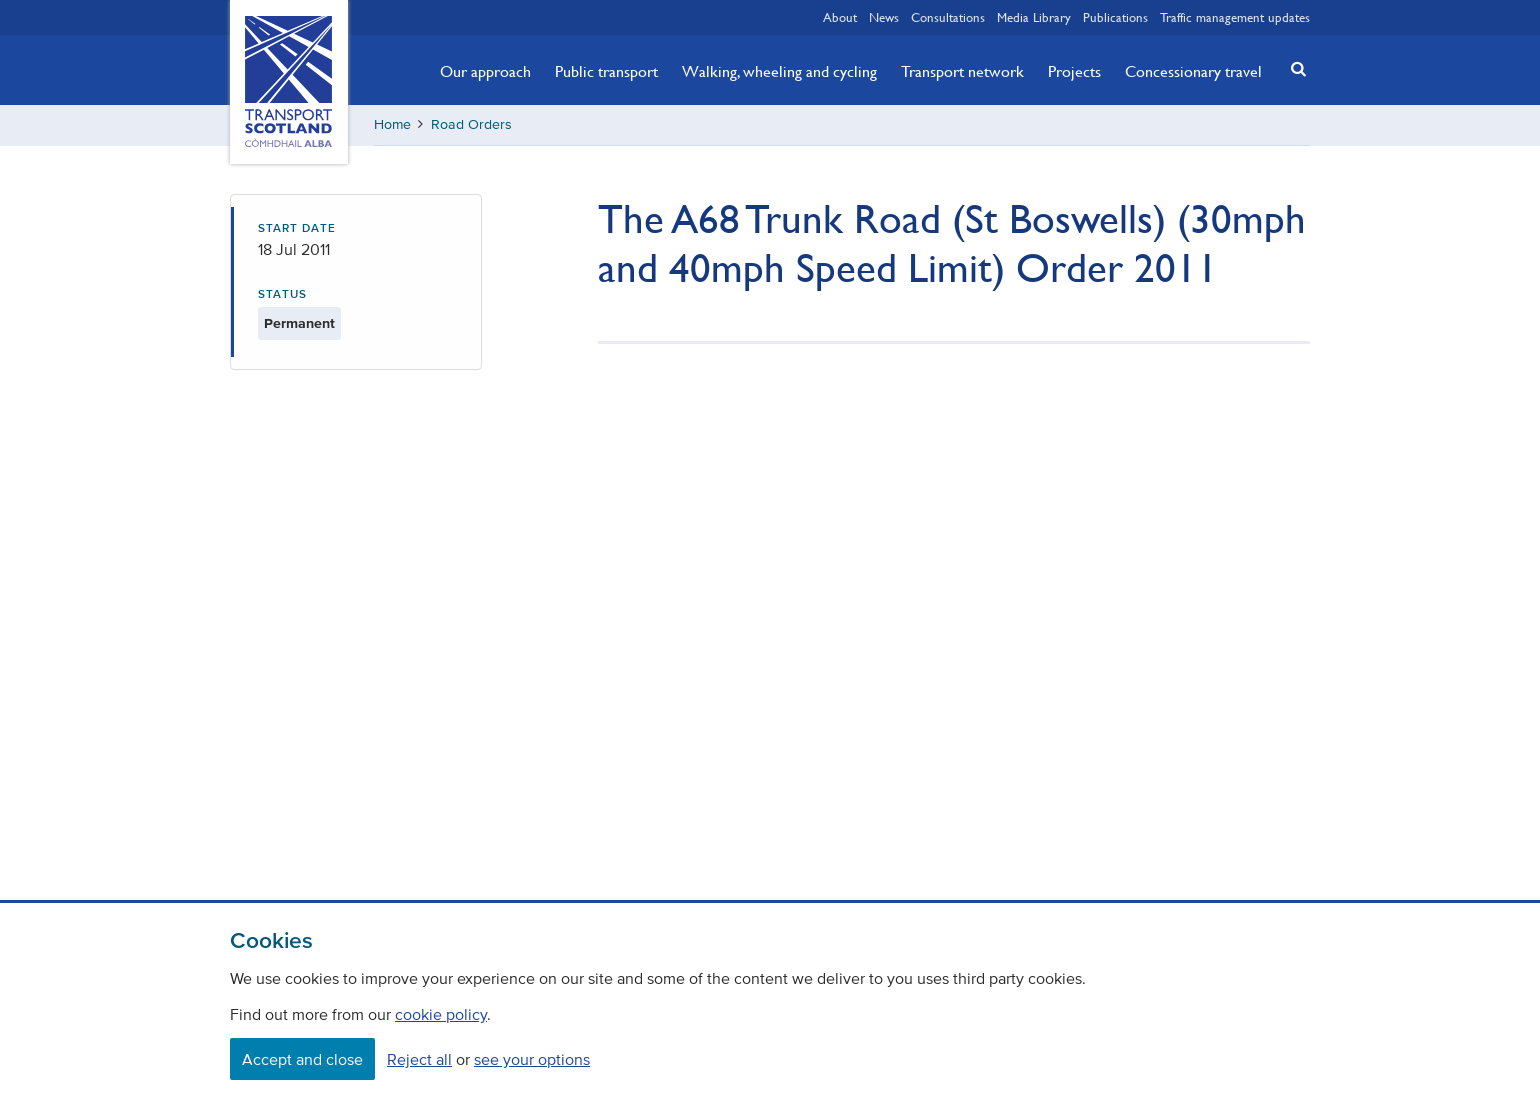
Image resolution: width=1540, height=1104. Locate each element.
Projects (1074, 71)
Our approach (485, 71)
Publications (1115, 17)
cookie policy (441, 1014)
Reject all (419, 1059)
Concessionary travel (1193, 71)
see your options (532, 1059)
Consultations (948, 17)
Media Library (1034, 17)
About (840, 17)
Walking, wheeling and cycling (779, 71)
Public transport (606, 71)
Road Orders (471, 124)
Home (392, 124)
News (884, 17)
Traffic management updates (1235, 17)
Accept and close (302, 1059)
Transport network (962, 71)
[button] (1293, 68)
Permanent (299, 323)
